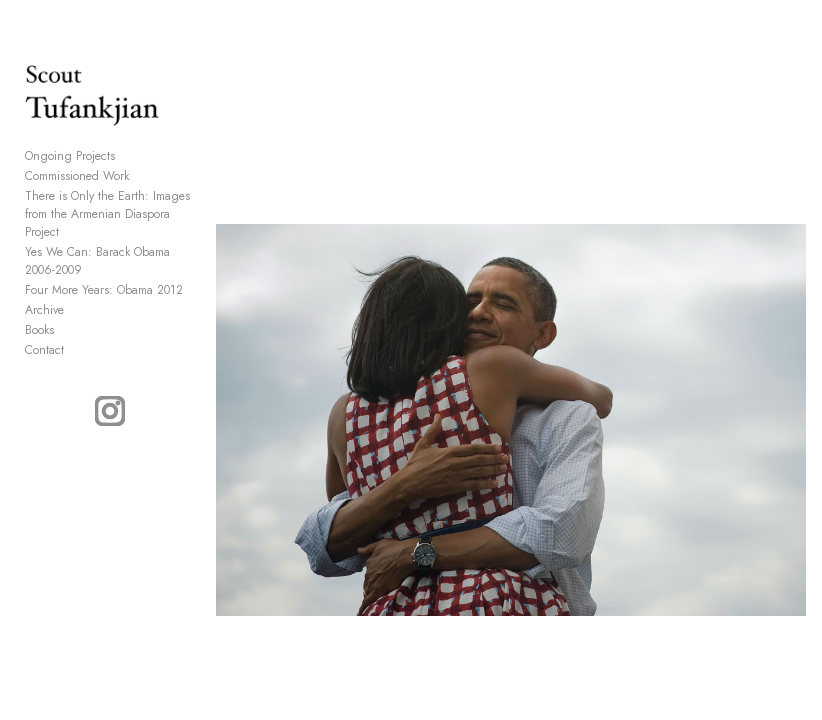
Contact (44, 350)
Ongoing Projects (70, 156)
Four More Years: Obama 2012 (104, 290)
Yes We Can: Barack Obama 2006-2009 (97, 261)
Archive (44, 310)
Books (39, 330)
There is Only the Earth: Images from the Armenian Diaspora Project (107, 214)
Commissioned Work (77, 176)
